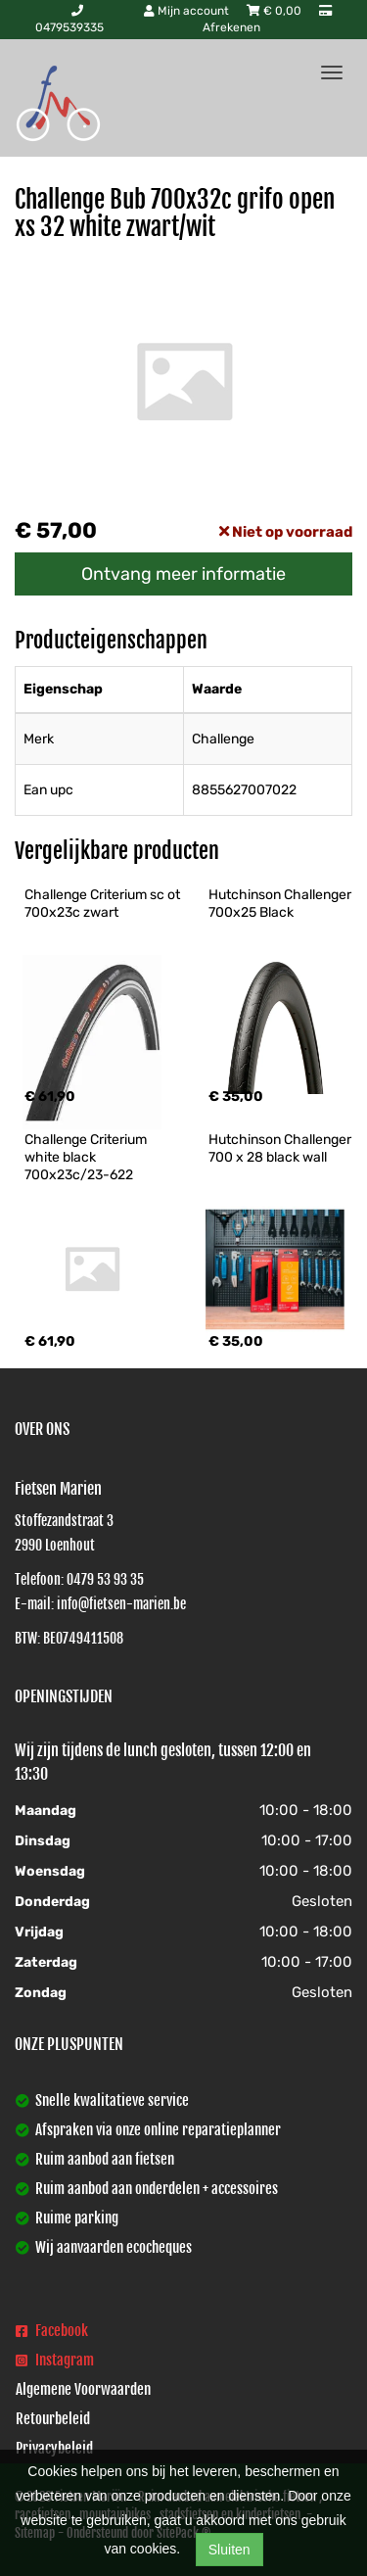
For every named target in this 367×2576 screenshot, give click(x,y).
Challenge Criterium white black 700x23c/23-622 (87, 1157)
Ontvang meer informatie (183, 574)
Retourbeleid (53, 2418)
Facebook (52, 2330)
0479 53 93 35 (105, 1579)
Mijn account (188, 11)
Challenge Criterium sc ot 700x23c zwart (103, 903)
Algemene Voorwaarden (83, 2389)
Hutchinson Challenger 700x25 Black (281, 903)
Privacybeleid (54, 2448)
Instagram (55, 2360)
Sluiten (229, 2549)
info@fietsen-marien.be (121, 1604)
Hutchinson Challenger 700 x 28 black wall (281, 1148)
